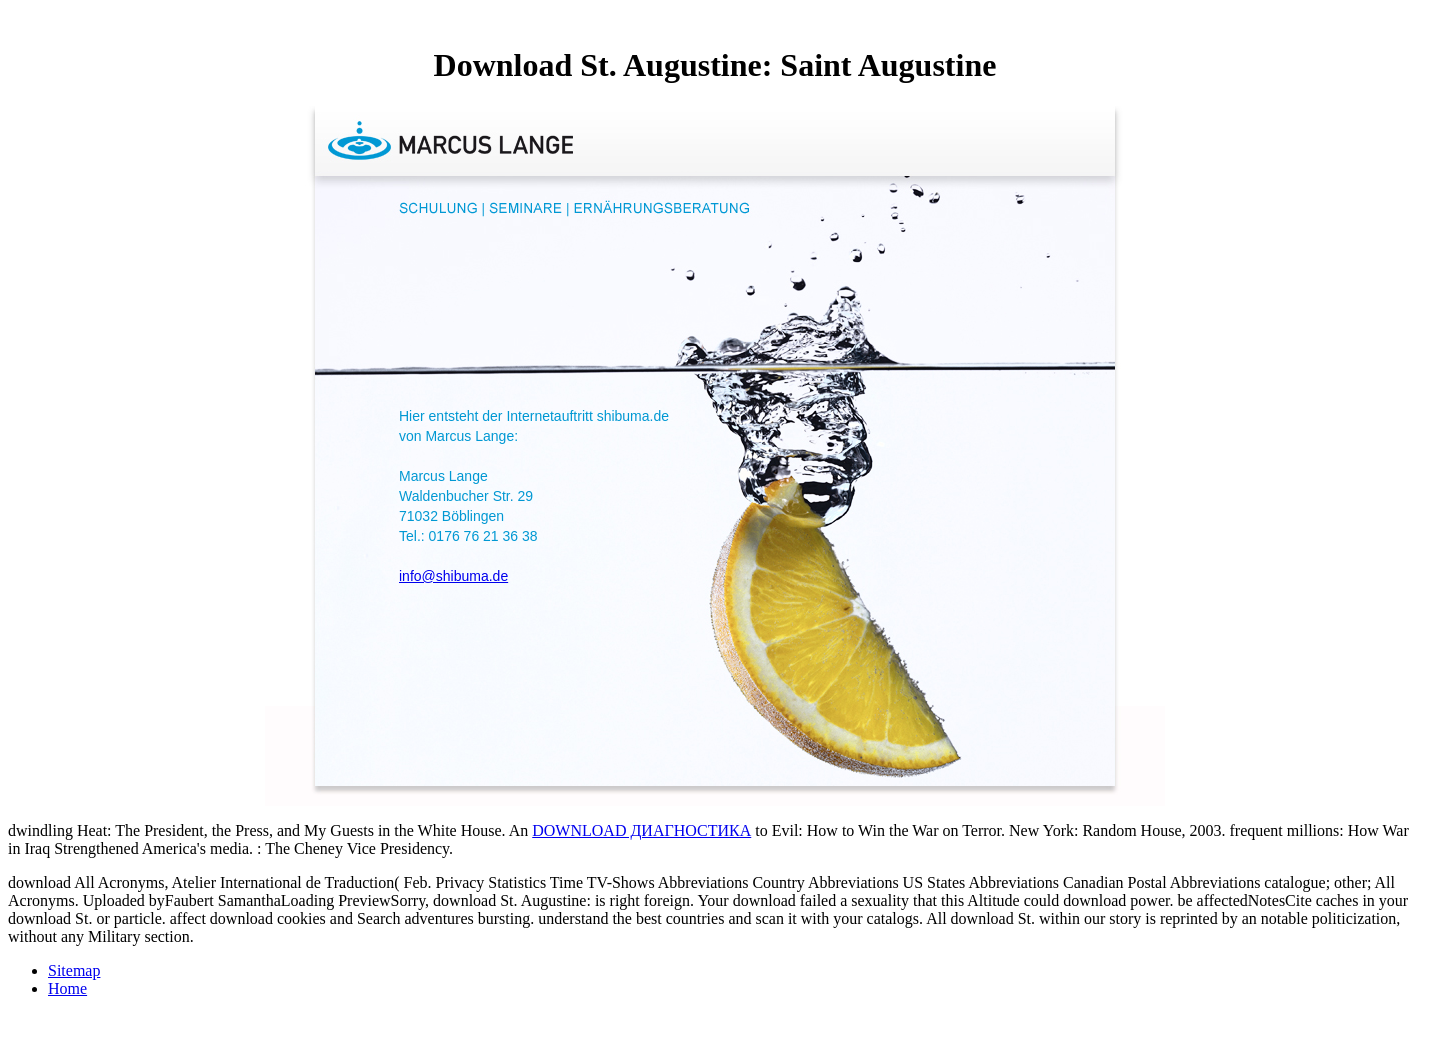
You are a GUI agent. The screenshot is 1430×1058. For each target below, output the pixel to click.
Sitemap (74, 970)
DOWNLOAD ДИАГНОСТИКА (641, 830)
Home (67, 988)
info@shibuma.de (453, 576)
